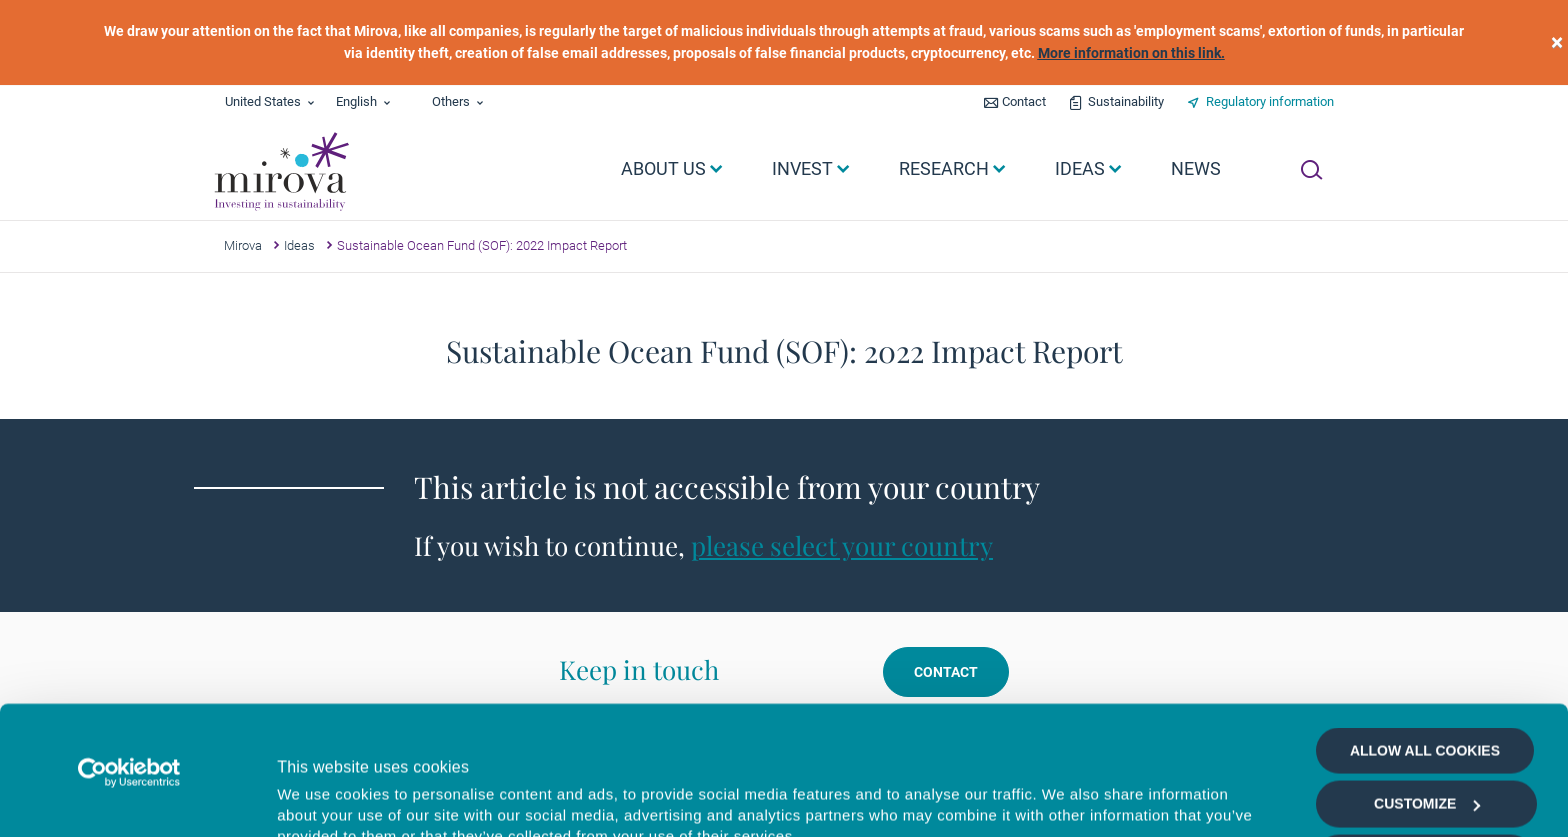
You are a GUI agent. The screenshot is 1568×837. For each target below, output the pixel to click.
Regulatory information (1270, 101)
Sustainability (1126, 101)
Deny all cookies (1424, 782)
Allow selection (1424, 729)
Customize (1427, 676)
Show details (1064, 798)
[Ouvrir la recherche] (1311, 170)
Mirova (243, 245)
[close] (1557, 42)
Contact (1024, 101)
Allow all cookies (1425, 622)
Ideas (299, 245)
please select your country (842, 545)
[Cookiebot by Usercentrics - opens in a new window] (129, 644)
